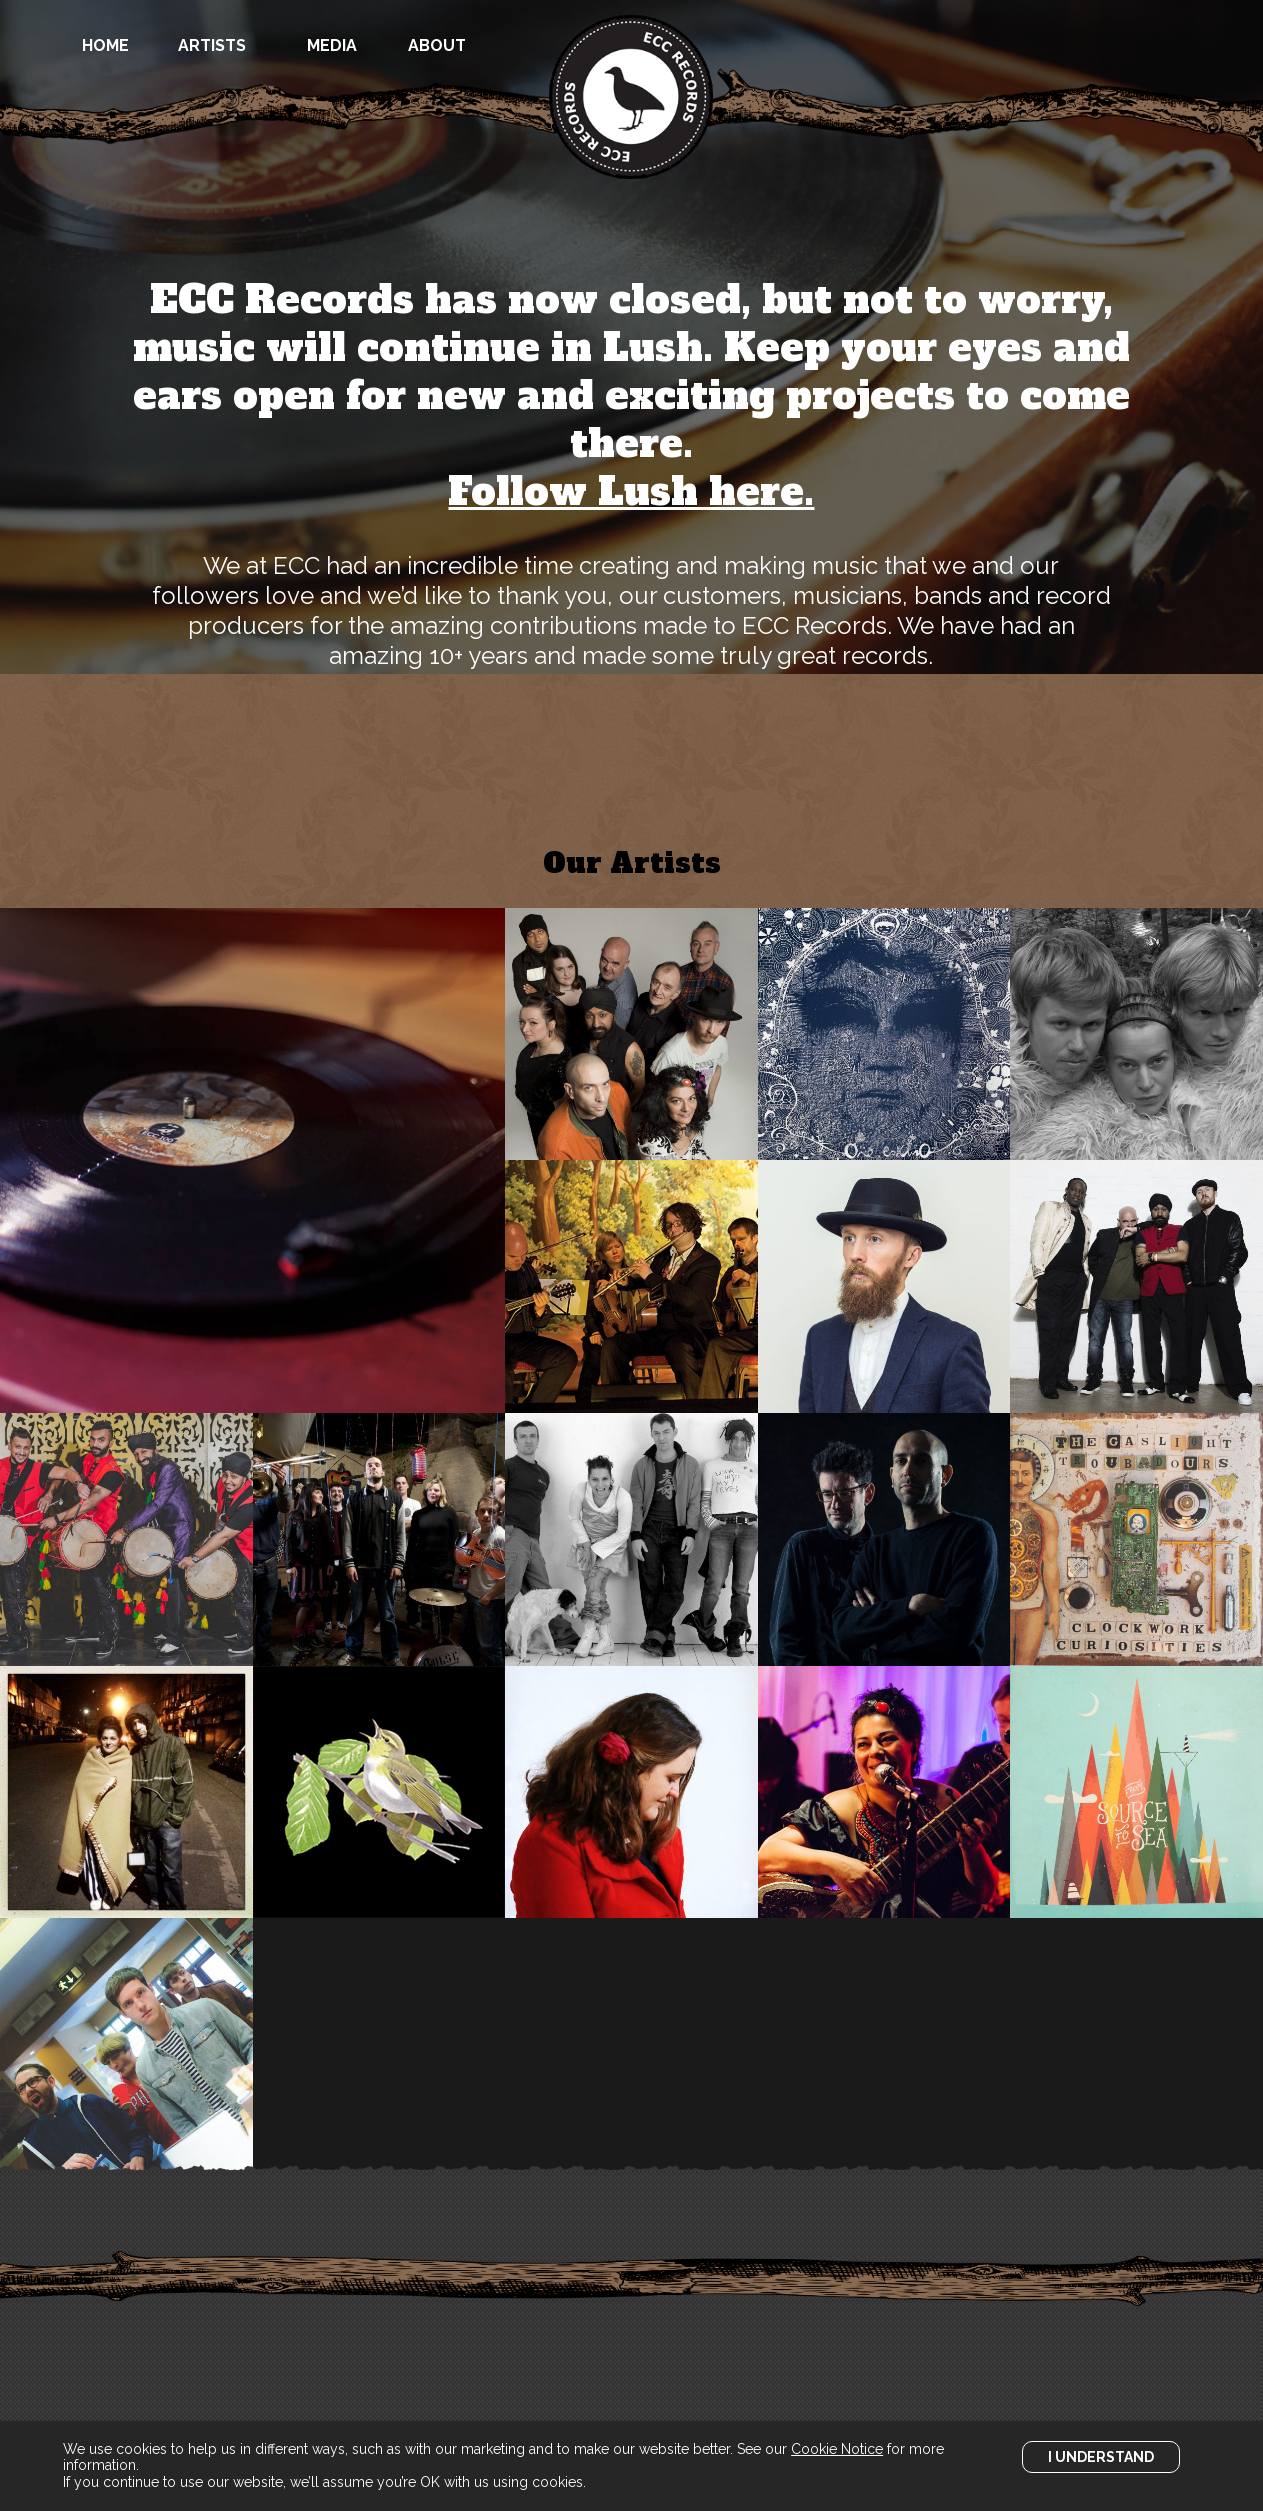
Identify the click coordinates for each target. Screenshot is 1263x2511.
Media (332, 45)
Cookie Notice (837, 2449)
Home (105, 45)
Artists (212, 45)
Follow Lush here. (631, 492)
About (437, 45)
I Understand (1101, 2457)
